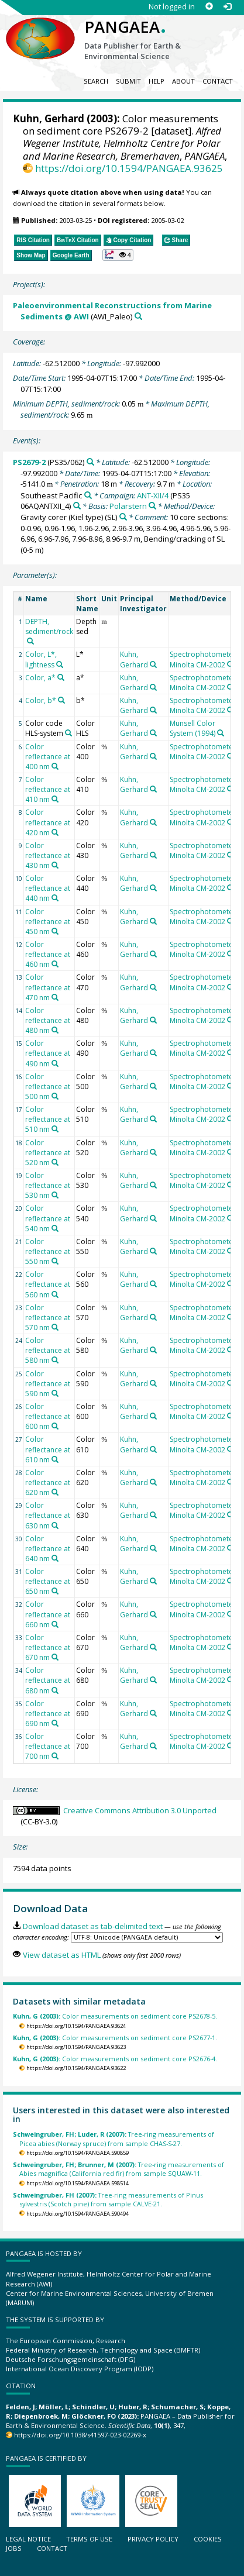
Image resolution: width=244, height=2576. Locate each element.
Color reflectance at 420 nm (47, 822)
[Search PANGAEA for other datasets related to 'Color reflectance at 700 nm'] (55, 1755)
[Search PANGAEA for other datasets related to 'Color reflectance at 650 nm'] (55, 1590)
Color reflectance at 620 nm (47, 1482)
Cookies (208, 2538)
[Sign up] (209, 7)
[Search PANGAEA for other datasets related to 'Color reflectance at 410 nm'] (55, 799)
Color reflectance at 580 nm (47, 1350)
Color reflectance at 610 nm (47, 1449)
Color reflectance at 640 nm (47, 1548)
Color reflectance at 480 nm (47, 1020)
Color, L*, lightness (41, 659)
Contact (217, 81)
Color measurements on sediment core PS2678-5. (115, 2016)
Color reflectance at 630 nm (47, 1515)
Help (156, 81)
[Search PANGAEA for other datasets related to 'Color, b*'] (61, 700)
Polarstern (128, 506)
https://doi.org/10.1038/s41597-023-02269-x (80, 2434)
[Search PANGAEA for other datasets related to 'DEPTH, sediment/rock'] (30, 641)
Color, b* (40, 700)
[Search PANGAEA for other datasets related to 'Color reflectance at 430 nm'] (55, 865)
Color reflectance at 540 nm (47, 1218)
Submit (128, 81)
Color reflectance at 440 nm (47, 888)
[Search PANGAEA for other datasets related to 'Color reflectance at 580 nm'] (55, 1359)
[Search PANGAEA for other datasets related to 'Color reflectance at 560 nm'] (55, 1294)
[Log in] (227, 7)
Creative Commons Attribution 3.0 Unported (139, 1810)
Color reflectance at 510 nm (47, 1119)
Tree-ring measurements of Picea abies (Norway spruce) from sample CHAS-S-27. (113, 2138)
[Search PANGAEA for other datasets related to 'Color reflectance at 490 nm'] (55, 1063)
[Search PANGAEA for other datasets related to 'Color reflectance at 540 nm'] (55, 1228)
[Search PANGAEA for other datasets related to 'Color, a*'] (60, 677)
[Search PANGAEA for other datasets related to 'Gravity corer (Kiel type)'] (123, 517)
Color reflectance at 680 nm (47, 1680)
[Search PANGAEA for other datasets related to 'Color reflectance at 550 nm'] (55, 1261)
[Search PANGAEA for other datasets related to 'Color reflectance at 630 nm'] (55, 1525)
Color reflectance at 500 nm (47, 1086)
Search (96, 81)
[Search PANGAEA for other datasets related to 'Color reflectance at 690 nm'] (55, 1723)
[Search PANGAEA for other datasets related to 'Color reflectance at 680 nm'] (55, 1690)
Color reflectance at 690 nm (47, 1713)
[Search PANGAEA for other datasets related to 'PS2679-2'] (90, 462)
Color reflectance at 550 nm (47, 1251)
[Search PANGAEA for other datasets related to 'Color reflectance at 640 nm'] (55, 1558)
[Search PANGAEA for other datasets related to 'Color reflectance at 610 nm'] (55, 1459)
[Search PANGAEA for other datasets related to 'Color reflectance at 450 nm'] (55, 931)
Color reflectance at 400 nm (47, 757)
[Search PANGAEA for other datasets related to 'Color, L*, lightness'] (59, 664)
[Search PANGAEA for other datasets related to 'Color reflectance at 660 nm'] (55, 1624)
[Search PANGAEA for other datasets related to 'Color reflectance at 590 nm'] (55, 1393)
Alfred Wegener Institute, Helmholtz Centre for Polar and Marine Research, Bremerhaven (122, 143)
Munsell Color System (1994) (192, 728)
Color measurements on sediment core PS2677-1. (115, 2037)
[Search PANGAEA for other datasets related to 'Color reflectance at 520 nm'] (55, 1162)
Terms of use (89, 2538)
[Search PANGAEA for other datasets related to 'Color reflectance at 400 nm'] (55, 766)
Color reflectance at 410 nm (47, 789)
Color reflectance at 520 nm (47, 1153)
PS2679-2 (29, 462)
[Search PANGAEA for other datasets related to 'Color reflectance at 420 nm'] (55, 832)
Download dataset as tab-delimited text (93, 1926)
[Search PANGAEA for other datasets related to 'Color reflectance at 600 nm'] (55, 1426)
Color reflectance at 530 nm (47, 1185)
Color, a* (40, 678)
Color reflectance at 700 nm (47, 1746)
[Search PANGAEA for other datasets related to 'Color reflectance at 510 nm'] (55, 1128)
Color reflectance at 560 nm (47, 1284)
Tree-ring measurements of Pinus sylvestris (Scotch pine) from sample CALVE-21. (108, 2199)
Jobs (14, 2548)
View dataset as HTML (62, 1955)
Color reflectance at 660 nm (47, 1614)
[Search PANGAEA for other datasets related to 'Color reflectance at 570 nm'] (55, 1327)
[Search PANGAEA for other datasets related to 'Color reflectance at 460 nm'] (55, 963)
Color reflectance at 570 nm (47, 1317)
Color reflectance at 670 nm (47, 1647)
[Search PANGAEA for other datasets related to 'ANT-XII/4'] (77, 505)
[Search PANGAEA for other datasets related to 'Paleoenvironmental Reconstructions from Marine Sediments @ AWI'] (138, 316)
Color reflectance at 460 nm (47, 954)
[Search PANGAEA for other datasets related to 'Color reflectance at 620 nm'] (55, 1492)
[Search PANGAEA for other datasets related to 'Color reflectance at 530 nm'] (55, 1195)
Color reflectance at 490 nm (47, 1053)
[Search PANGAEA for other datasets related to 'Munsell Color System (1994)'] (220, 732)
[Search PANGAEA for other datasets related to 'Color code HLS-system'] (68, 732)
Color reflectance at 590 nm (47, 1384)
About (183, 81)
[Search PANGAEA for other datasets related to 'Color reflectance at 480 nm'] (55, 1030)
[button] (117, 255)
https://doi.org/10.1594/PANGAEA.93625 (129, 168)
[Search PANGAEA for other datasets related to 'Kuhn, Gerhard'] (153, 664)
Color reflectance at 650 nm (47, 1581)
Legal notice (28, 2538)
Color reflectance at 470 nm (47, 987)
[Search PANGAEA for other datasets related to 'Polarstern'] (152, 505)
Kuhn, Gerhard (48, 118)
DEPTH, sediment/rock (49, 626)
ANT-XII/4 (153, 495)
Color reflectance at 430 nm (47, 855)
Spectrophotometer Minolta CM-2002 (203, 659)
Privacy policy (153, 2538)
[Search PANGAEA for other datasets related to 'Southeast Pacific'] (88, 495)
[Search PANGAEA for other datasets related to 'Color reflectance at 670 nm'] (55, 1657)
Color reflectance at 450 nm (47, 921)
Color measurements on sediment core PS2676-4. (115, 2058)
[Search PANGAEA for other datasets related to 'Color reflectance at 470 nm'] (55, 997)
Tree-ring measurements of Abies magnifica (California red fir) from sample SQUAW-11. (118, 2169)
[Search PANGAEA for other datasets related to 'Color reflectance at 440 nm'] (55, 897)
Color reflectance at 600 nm (47, 1416)
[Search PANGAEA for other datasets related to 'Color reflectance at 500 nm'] (55, 1096)
